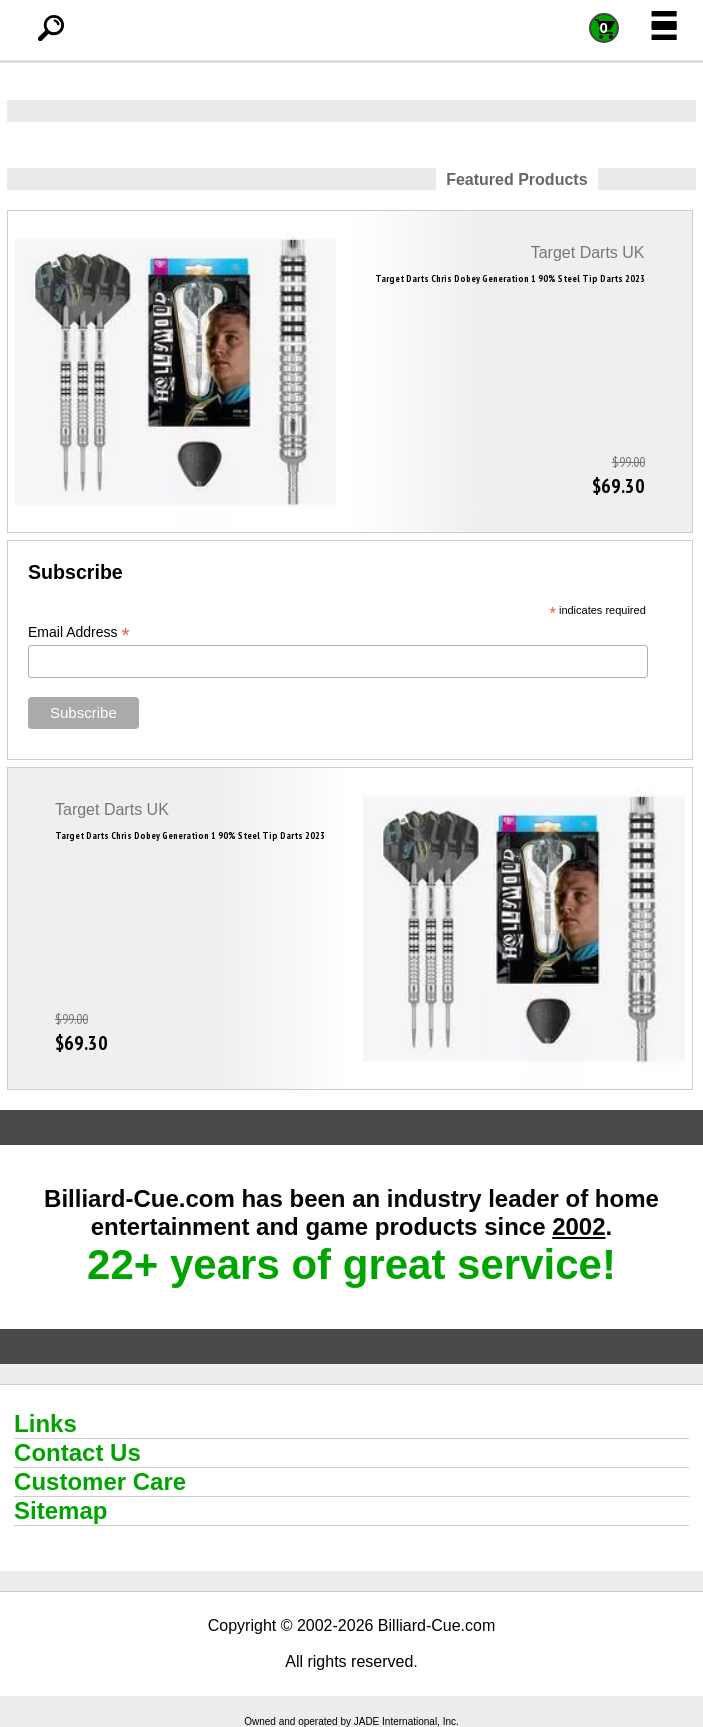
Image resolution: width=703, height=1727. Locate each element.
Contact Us (77, 1452)
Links (45, 1423)
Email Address (79, 632)
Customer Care (100, 1481)
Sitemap (60, 1510)
